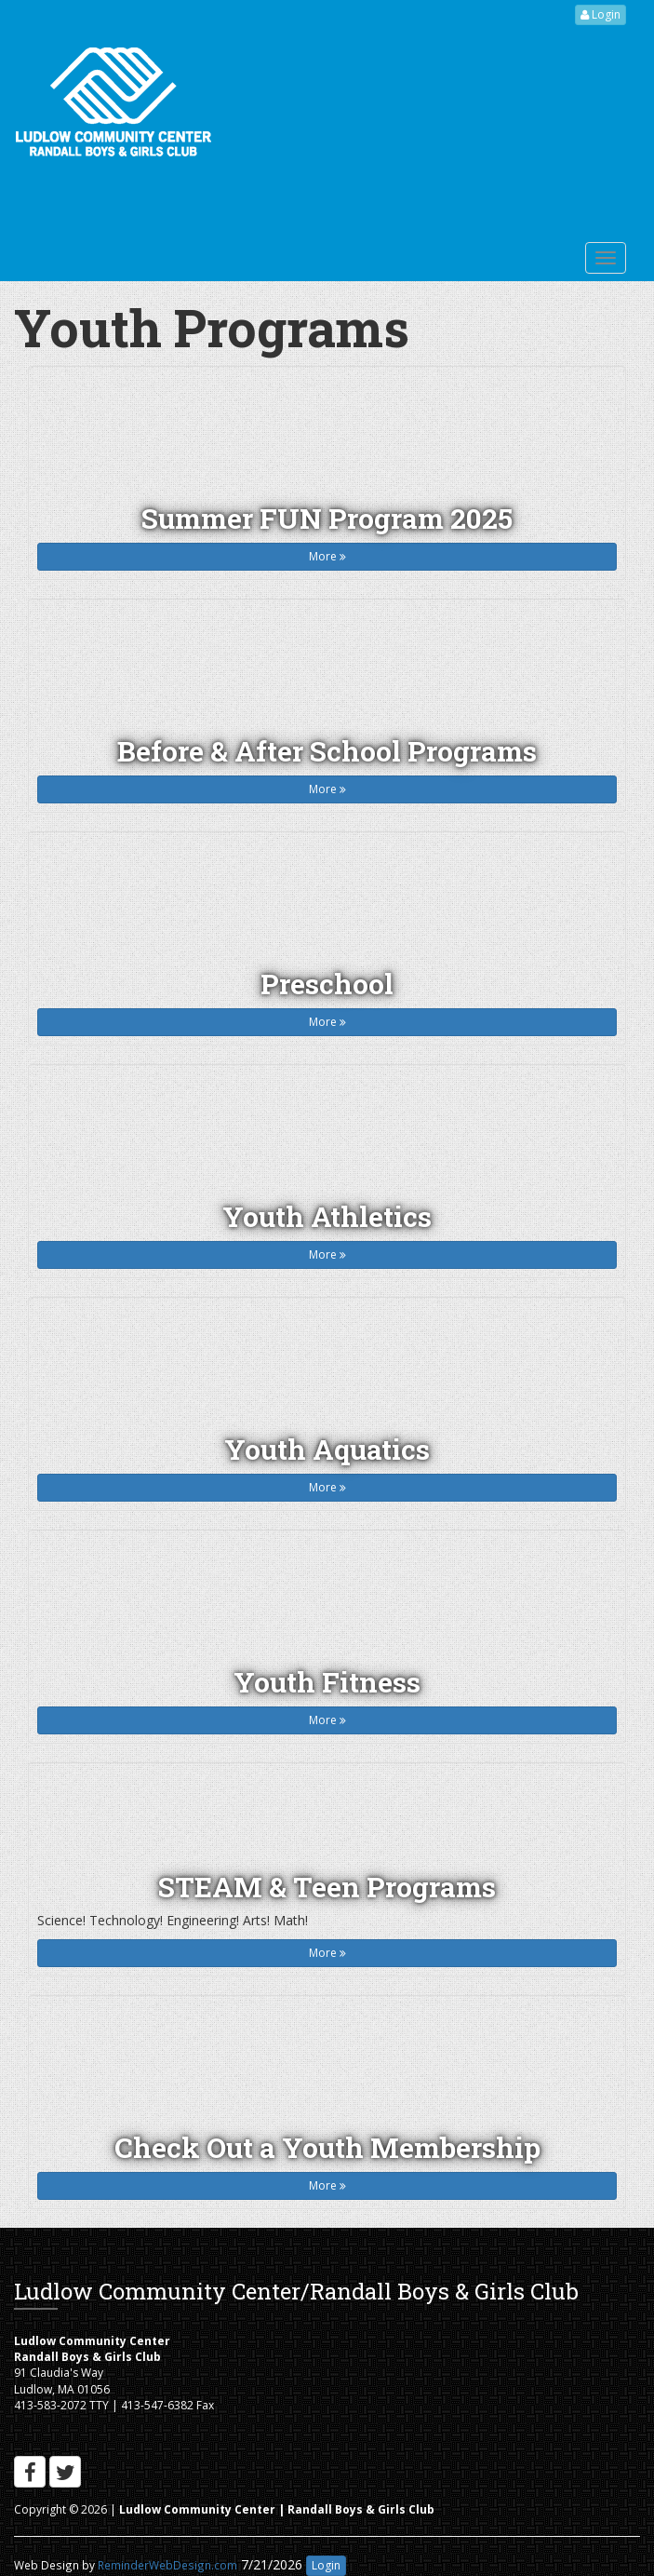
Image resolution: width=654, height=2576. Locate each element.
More (327, 556)
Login (601, 14)
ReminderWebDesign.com (167, 2564)
